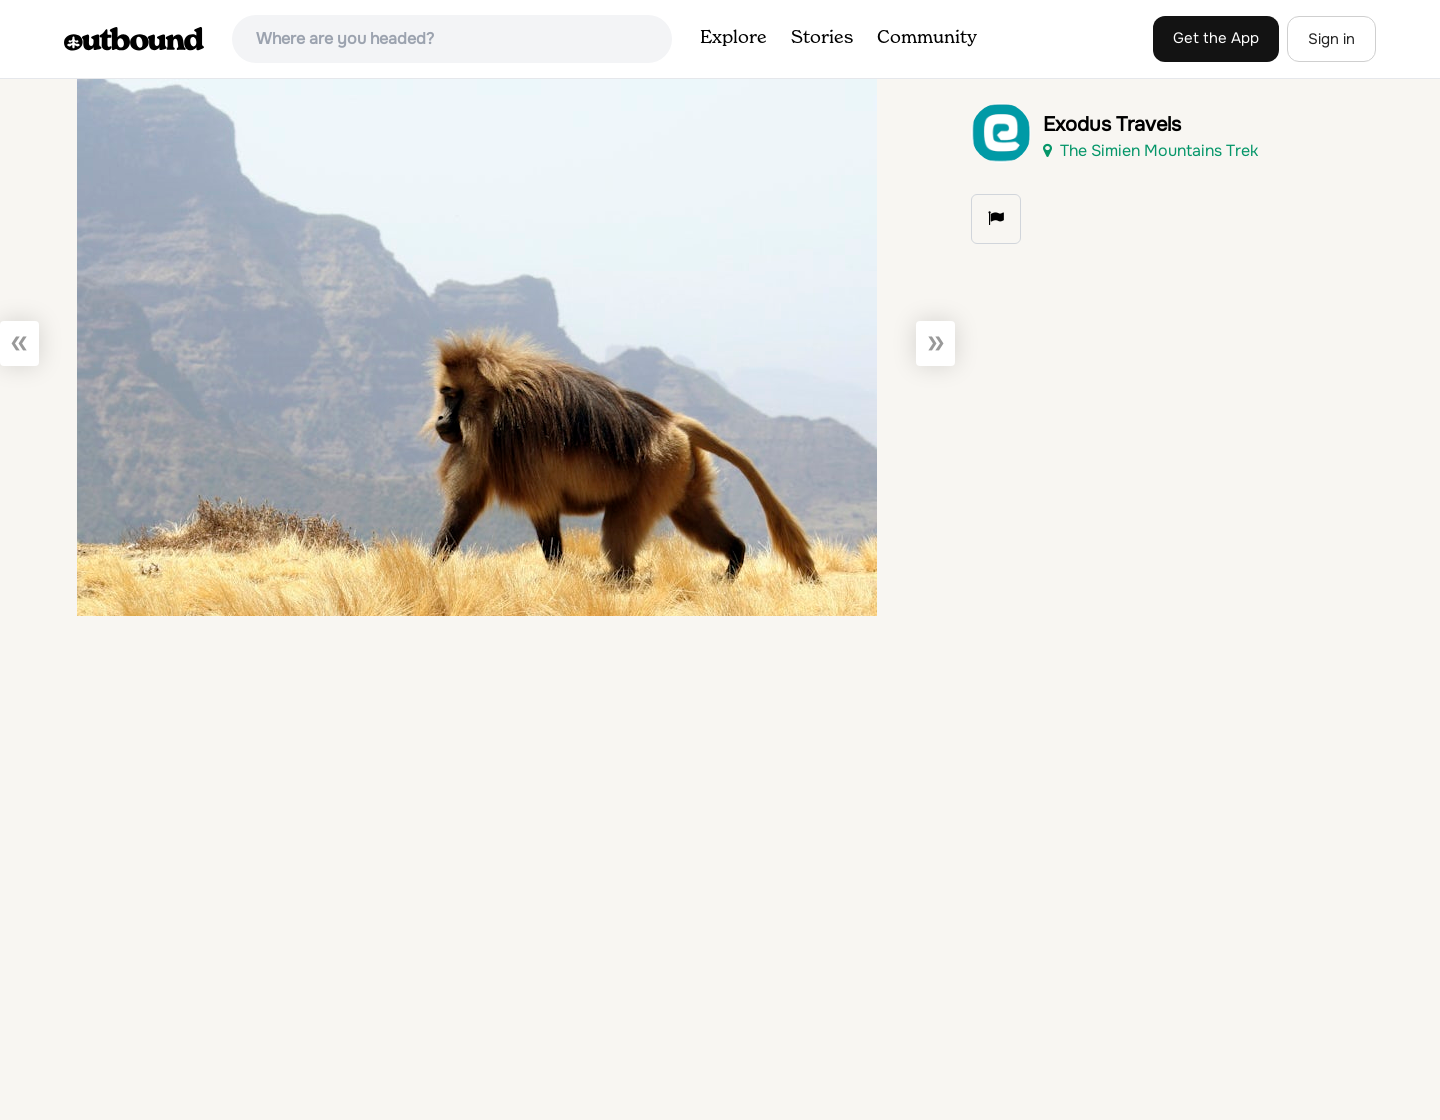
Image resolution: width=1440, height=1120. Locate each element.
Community (927, 38)
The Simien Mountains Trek (1150, 150)
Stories (822, 38)
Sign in (1331, 39)
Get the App (1216, 38)
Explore (733, 38)
